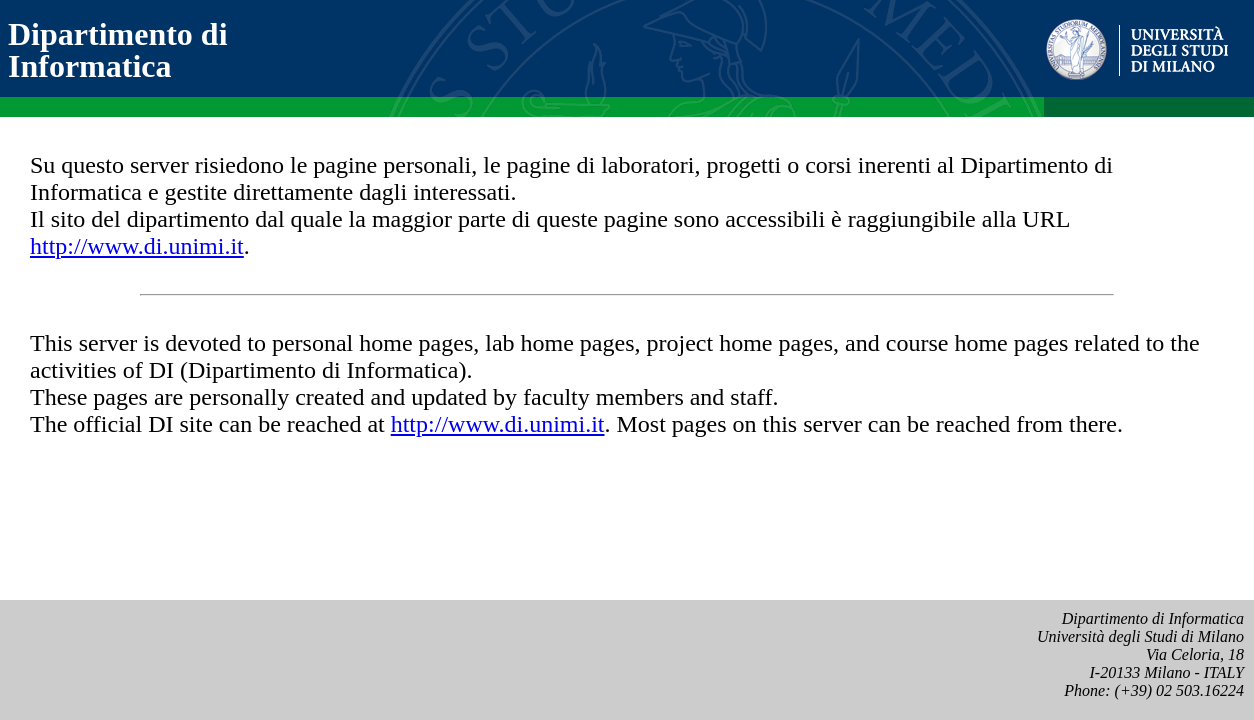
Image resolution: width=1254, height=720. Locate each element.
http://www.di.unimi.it (137, 246)
